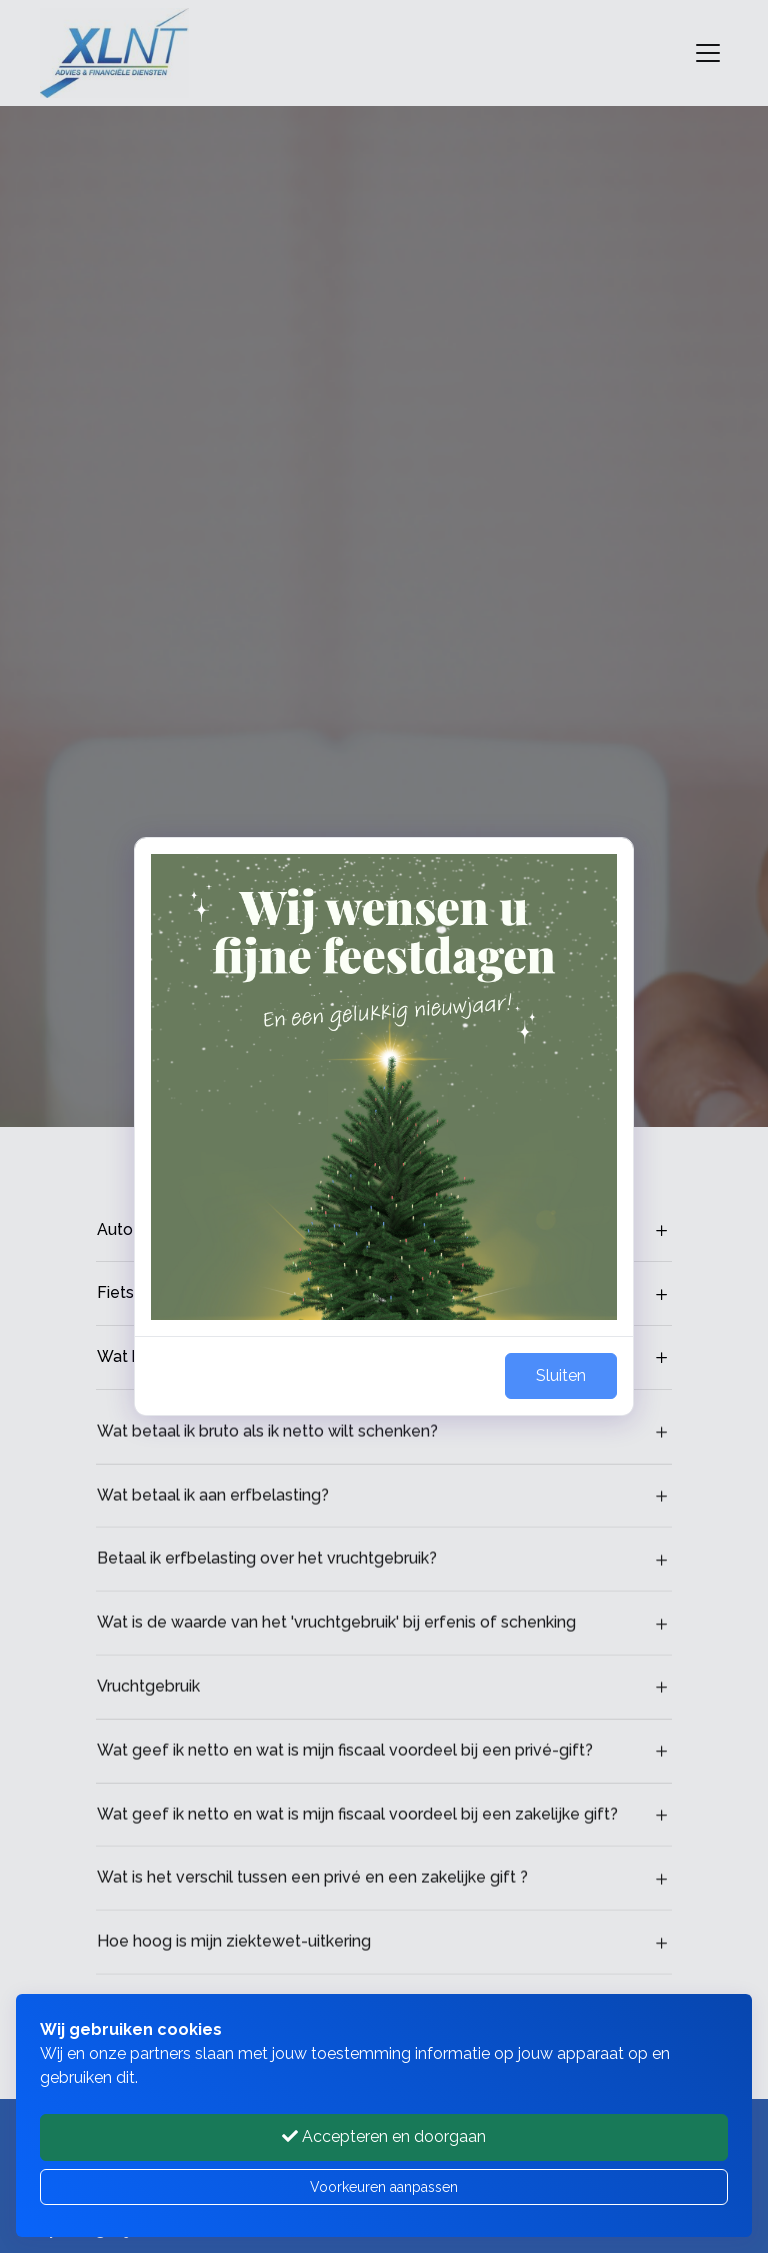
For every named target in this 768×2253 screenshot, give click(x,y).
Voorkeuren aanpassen (384, 2187)
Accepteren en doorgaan (384, 2136)
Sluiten (561, 1375)
